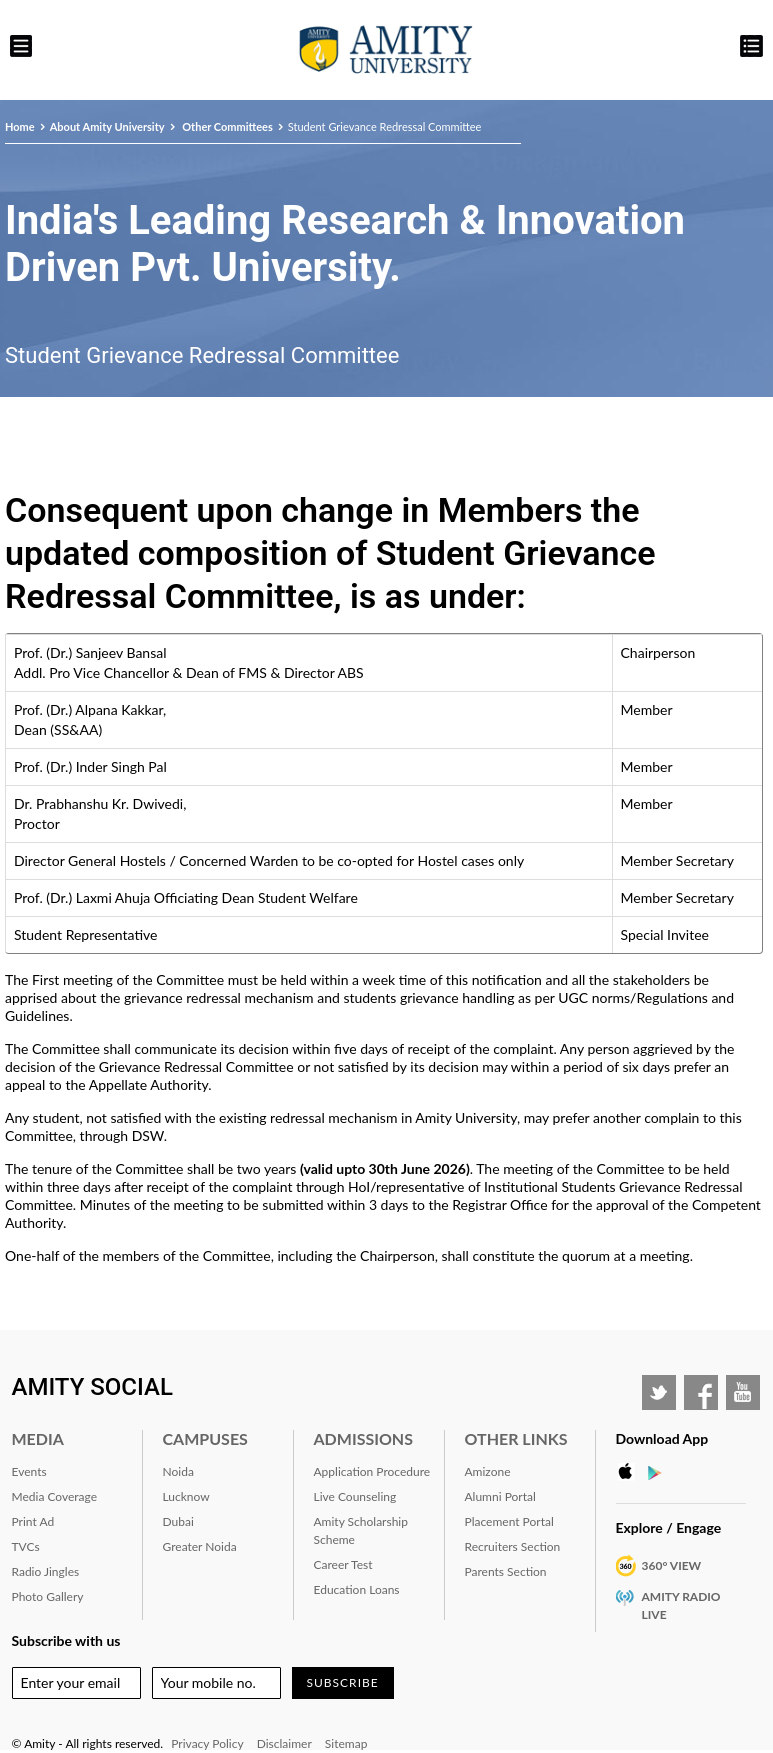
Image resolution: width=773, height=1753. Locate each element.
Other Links (516, 1438)
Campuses (205, 1438)
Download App (662, 1438)
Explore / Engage (669, 1527)
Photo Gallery (48, 1596)
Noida (178, 1471)
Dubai (178, 1521)
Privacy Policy (207, 1743)
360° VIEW (672, 1565)
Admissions (363, 1438)
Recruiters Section (513, 1546)
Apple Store (631, 1472)
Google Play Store (661, 1472)
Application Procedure (372, 1471)
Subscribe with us (66, 1640)
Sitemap (346, 1743)
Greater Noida (200, 1546)
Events (29, 1471)
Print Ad (33, 1521)
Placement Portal (509, 1521)
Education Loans (357, 1589)
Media (38, 1438)
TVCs (26, 1546)
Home (20, 126)
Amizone (488, 1471)
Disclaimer (284, 1743)
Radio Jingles (46, 1571)
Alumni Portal (500, 1496)
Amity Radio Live (681, 1605)
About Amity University (107, 126)
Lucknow (186, 1496)
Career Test (343, 1564)
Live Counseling (355, 1496)
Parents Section (506, 1571)
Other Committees (226, 126)
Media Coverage (55, 1496)
